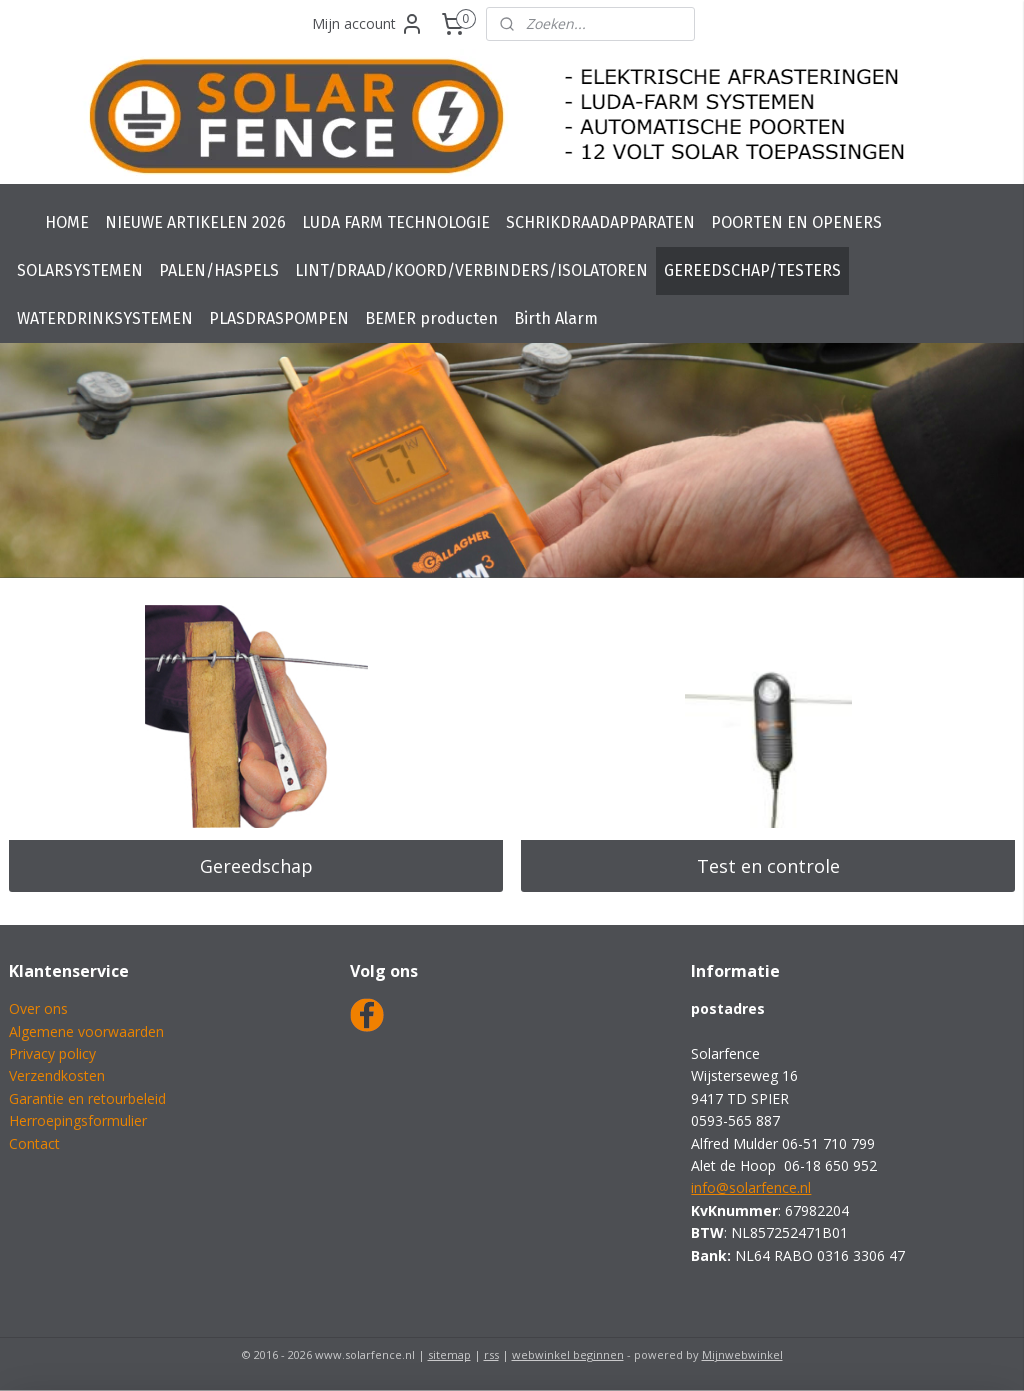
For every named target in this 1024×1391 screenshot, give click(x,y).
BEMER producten (431, 318)
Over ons (38, 1008)
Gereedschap (256, 866)
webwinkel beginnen (568, 1354)
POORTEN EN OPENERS (796, 222)
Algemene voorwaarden (86, 1031)
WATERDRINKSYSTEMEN (105, 318)
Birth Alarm (556, 318)
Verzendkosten (57, 1075)
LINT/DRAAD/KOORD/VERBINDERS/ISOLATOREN (471, 270)
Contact (34, 1143)
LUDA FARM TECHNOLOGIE (396, 222)
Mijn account (368, 24)
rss (491, 1354)
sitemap (449, 1354)
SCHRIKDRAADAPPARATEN (600, 222)
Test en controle (768, 866)
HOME (67, 222)
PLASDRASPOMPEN (279, 318)
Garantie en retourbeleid (87, 1098)
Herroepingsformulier (78, 1120)
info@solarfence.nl (751, 1187)
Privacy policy (52, 1053)
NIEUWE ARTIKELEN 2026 (195, 222)
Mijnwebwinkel (742, 1354)
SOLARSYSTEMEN (80, 270)
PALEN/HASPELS (219, 270)
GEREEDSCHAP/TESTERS (752, 270)
